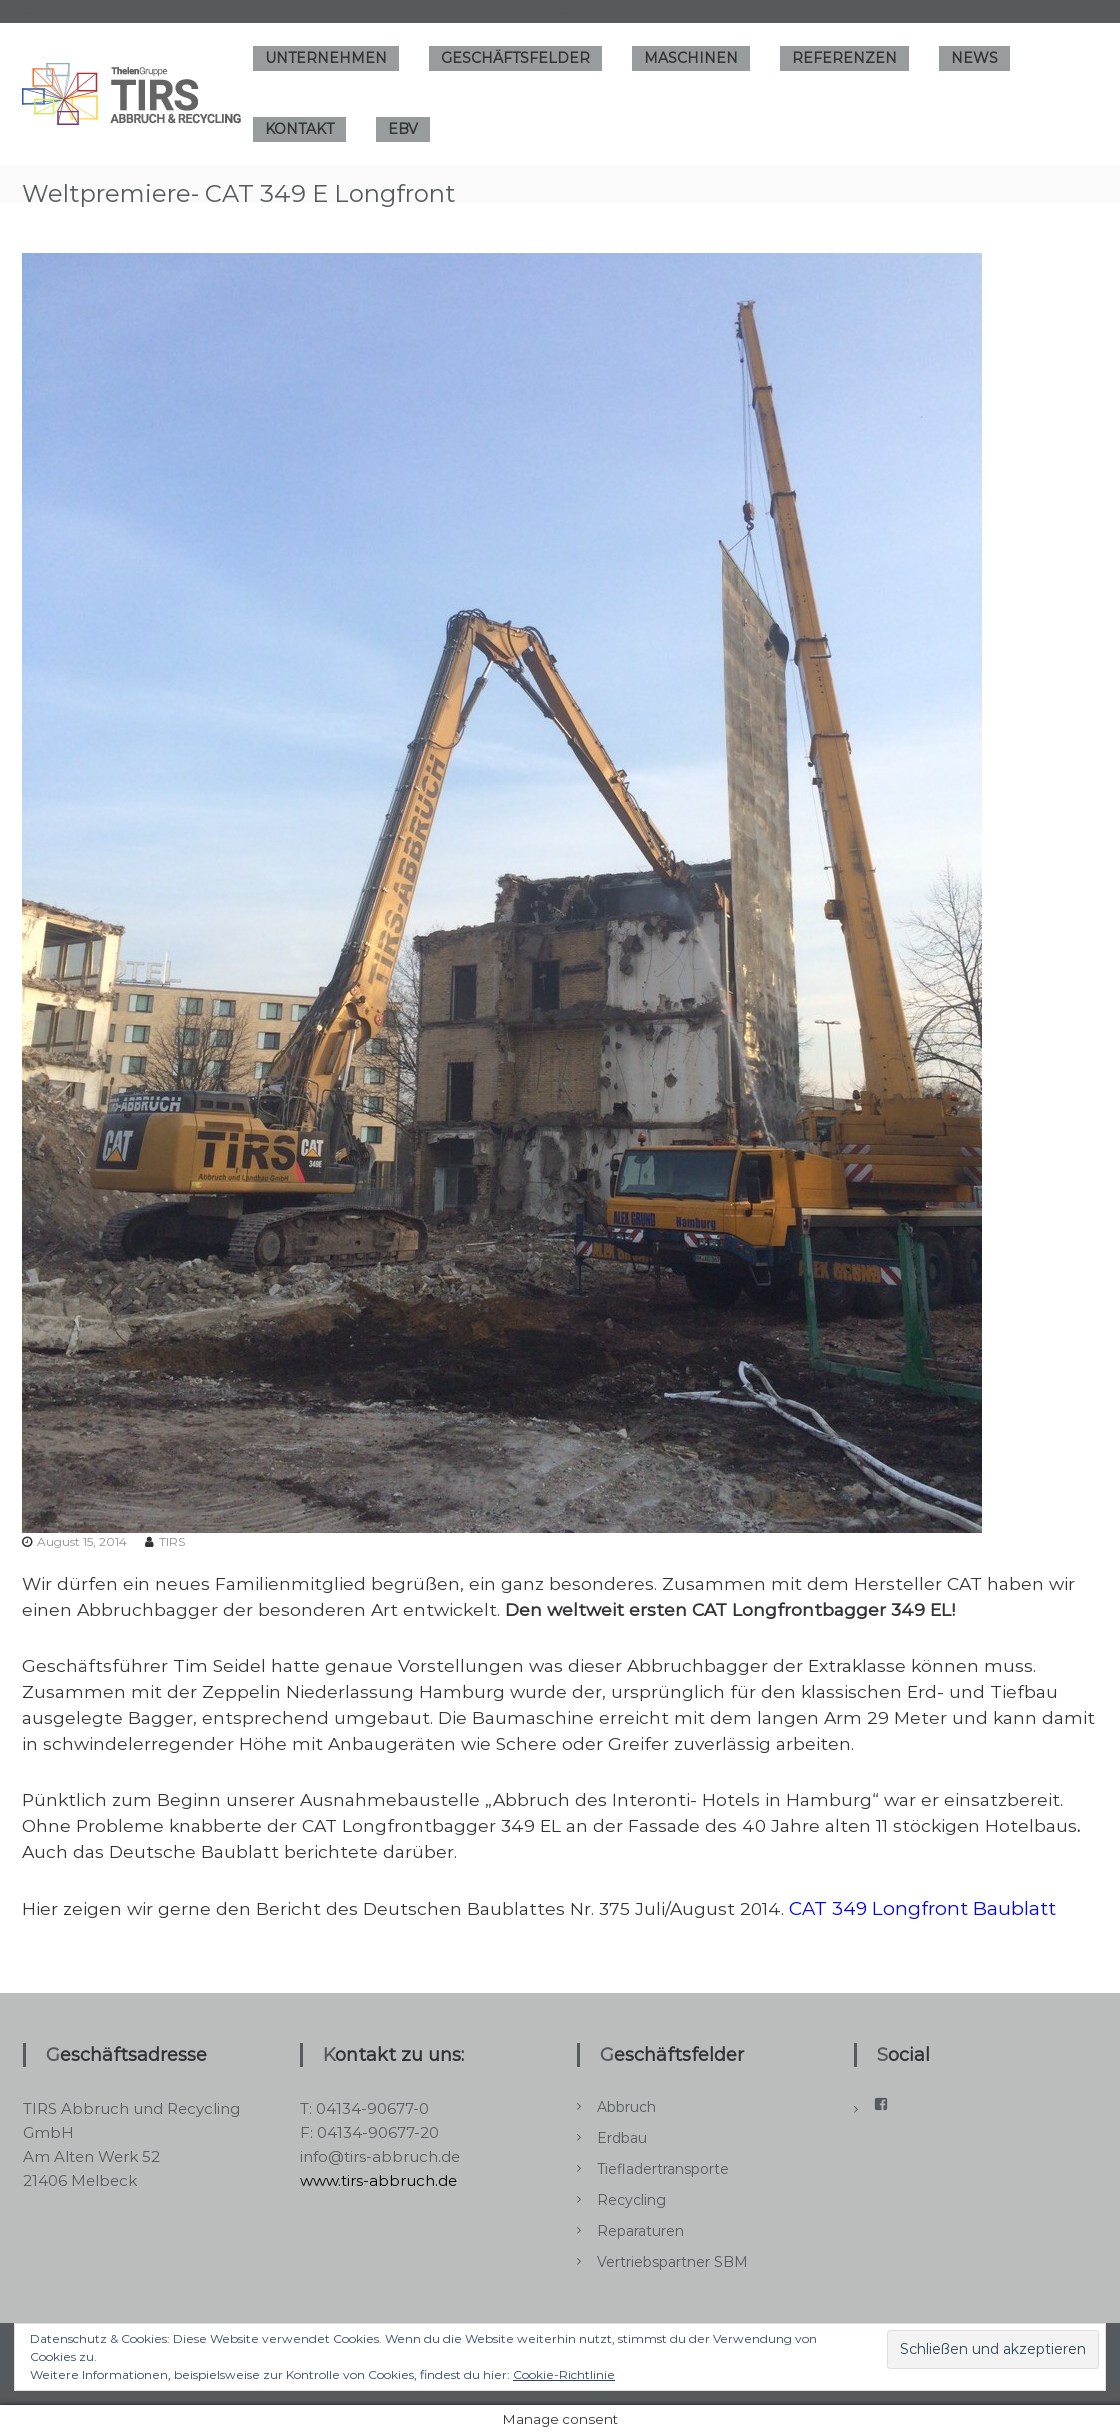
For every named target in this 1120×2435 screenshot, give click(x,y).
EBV (403, 129)
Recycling (631, 2200)
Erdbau (622, 2138)
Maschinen (691, 58)
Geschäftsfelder (515, 58)
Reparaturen (640, 2231)
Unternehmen (326, 58)
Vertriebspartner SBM (672, 2262)
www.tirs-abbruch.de (378, 2180)
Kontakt (299, 129)
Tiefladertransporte (663, 2169)
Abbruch (626, 2107)
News (974, 58)
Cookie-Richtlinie (564, 2374)
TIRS (172, 1541)
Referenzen (844, 58)
